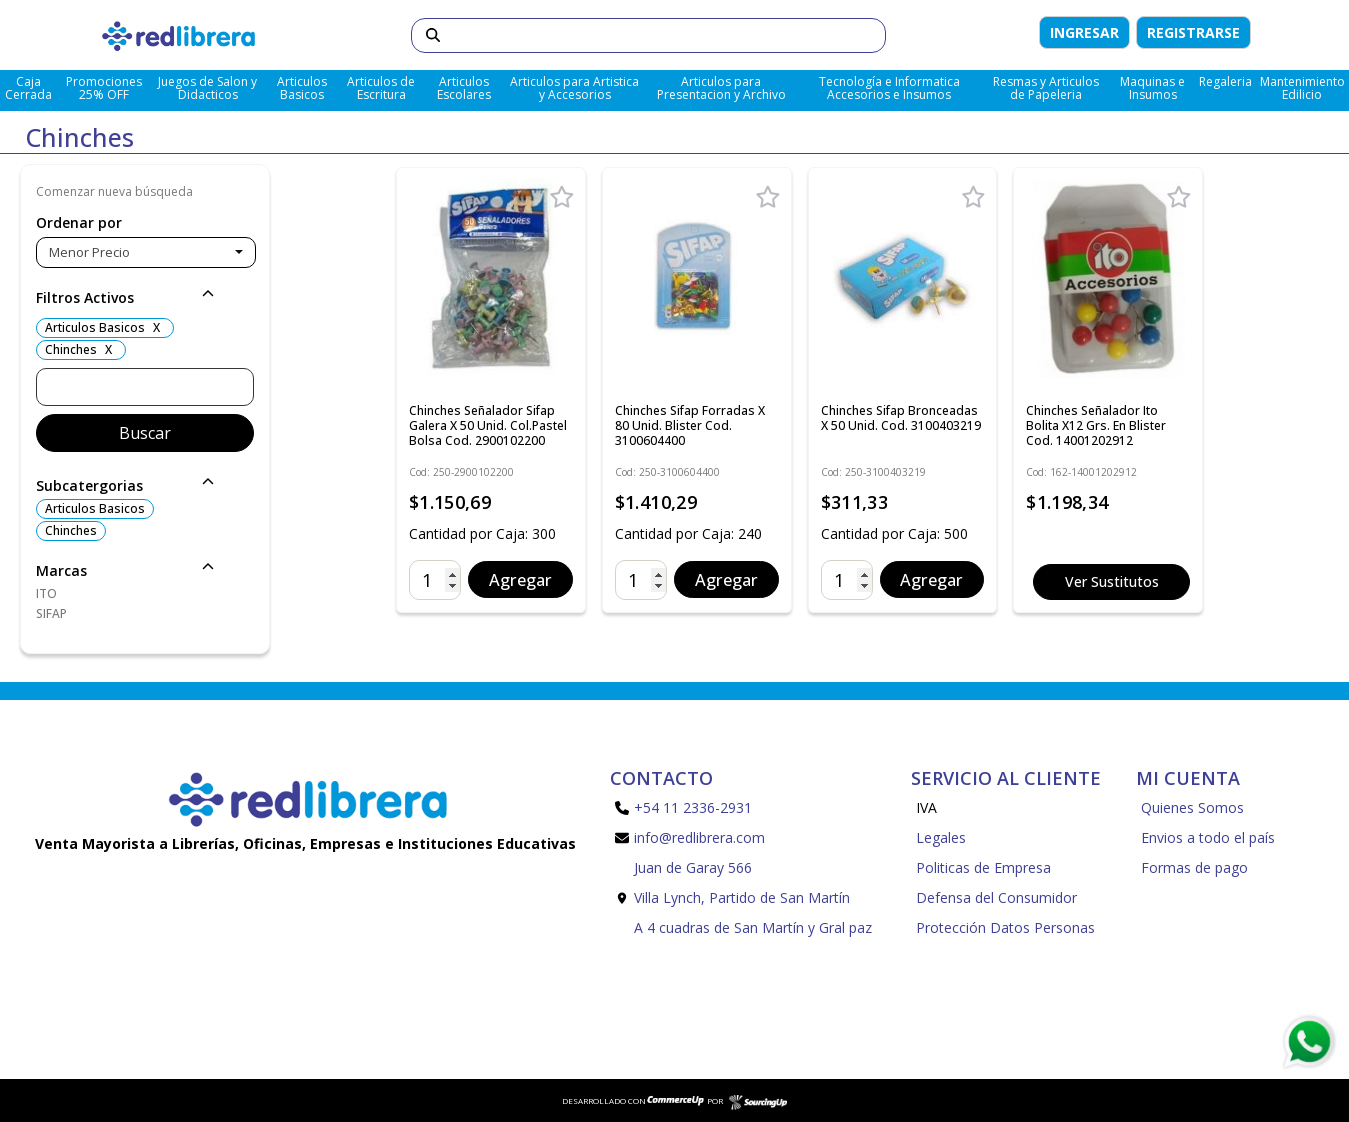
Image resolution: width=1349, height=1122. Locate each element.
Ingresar (1084, 32)
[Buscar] (648, 35)
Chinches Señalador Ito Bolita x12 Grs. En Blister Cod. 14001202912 (1096, 425)
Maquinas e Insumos (1152, 88)
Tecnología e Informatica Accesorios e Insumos (889, 88)
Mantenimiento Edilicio (1302, 88)
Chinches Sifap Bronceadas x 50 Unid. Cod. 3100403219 (901, 418)
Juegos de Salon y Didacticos (207, 88)
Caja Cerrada (28, 88)
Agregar (520, 579)
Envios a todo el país (1208, 837)
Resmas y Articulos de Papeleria (1046, 88)
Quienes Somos (1192, 807)
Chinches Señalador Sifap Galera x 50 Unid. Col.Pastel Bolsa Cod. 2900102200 (488, 425)
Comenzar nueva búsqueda (114, 191)
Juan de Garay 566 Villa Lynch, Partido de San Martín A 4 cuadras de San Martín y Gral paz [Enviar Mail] (743, 897)
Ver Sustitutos (1112, 581)
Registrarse (1193, 32)
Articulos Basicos (302, 88)
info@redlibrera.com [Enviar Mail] (690, 837)
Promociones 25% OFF (104, 88)
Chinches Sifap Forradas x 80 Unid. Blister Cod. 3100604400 (690, 425)
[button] (145, 299)
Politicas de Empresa (983, 867)
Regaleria (1225, 81)
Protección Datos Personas (1005, 927)
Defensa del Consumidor (996, 897)
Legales (941, 837)
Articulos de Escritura (381, 88)
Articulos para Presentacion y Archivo (721, 88)
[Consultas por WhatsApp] (1308, 1042)
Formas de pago (1194, 867)
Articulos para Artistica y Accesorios (574, 88)
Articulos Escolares (464, 88)
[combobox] (146, 252)
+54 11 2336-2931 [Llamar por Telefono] (683, 807)
